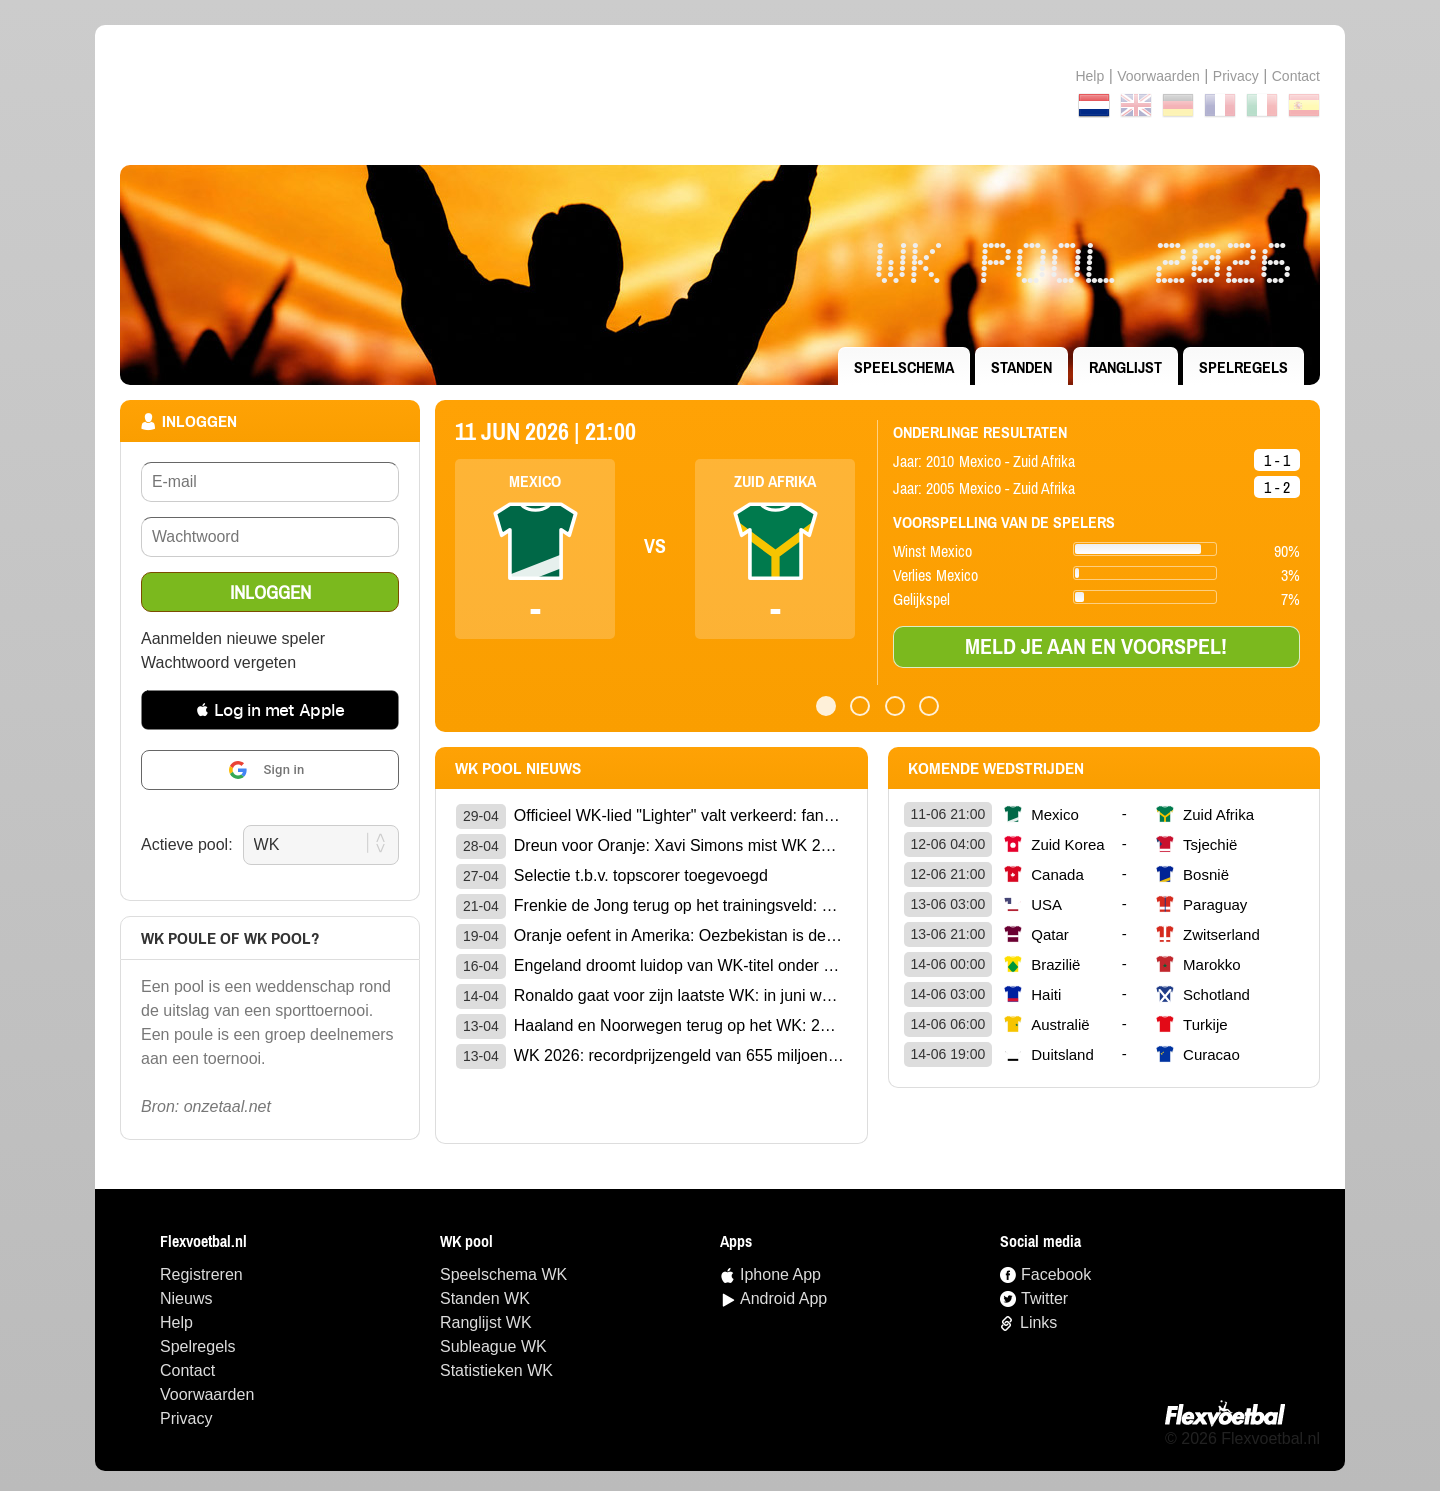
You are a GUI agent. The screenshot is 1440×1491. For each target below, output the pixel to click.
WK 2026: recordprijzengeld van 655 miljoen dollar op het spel (679, 1055)
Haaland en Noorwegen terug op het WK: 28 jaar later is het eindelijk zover (679, 1025)
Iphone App (780, 1274)
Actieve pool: (187, 844)
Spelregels (1243, 367)
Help (1089, 76)
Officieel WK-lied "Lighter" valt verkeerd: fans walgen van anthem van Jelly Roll (679, 815)
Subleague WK (493, 1346)
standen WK (485, 1298)
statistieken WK (496, 1370)
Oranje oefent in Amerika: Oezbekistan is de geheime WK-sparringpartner (679, 935)
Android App (783, 1298)
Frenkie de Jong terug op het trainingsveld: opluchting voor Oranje (679, 905)
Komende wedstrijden (996, 768)
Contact (187, 1370)
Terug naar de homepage (720, 95)
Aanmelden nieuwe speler (233, 638)
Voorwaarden (1158, 76)
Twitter (1044, 1298)
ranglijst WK (486, 1322)
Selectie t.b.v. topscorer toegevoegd (641, 875)
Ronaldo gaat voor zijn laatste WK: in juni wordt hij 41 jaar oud (679, 995)
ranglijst (1125, 367)
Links (1038, 1322)
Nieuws (186, 1298)
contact (1296, 76)
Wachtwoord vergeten (218, 662)
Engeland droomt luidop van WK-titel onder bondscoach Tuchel (679, 965)
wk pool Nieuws (518, 768)
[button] (270, 710)
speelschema (904, 367)
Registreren (201, 1274)
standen (1021, 367)
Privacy (1236, 76)
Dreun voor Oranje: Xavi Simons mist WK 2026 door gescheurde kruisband (679, 845)
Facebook (1056, 1274)
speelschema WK (503, 1274)
